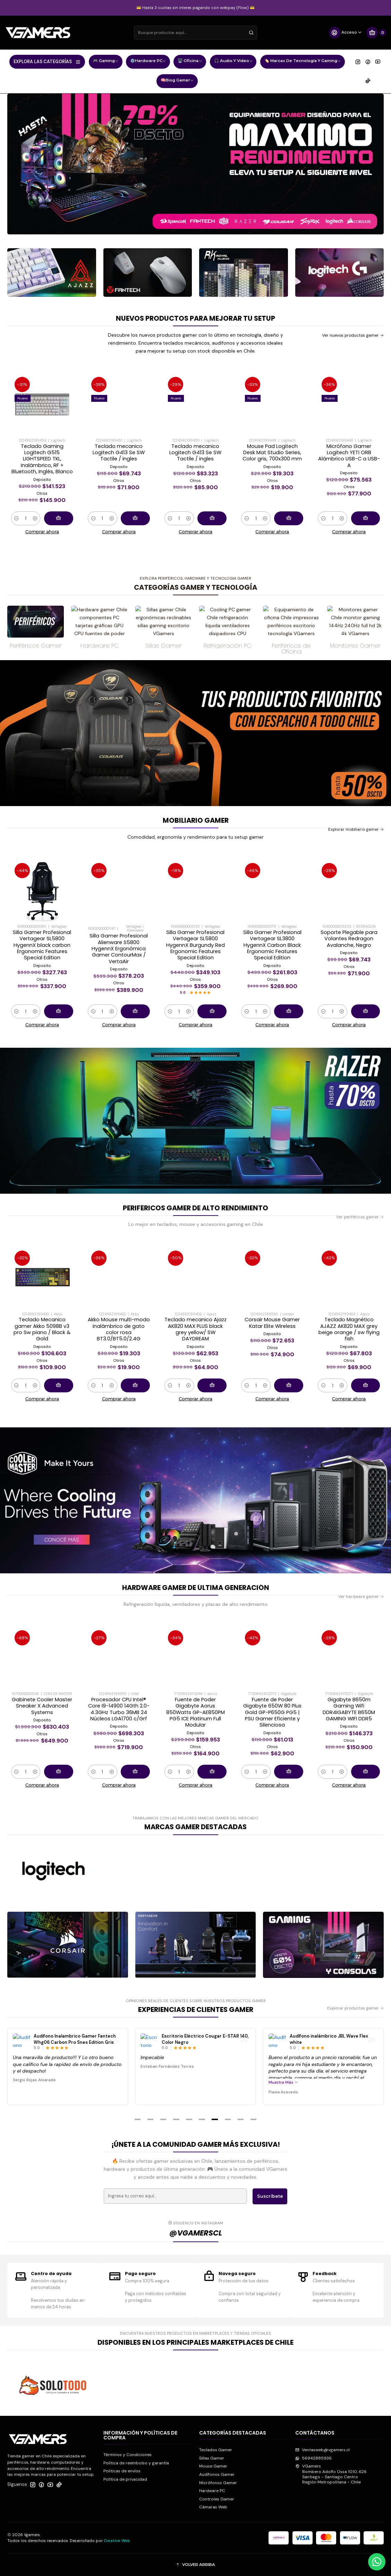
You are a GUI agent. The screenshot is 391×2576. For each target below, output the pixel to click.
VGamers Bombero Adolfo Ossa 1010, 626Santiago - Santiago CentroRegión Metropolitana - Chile (331, 2474)
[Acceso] (345, 32)
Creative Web (117, 2540)
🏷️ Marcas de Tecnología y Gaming (302, 61)
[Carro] (376, 32)
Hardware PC (212, 2490)
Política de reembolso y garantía (136, 2463)
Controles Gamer (216, 2499)
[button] (137, 2119)
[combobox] (195, 33)
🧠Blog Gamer (177, 81)
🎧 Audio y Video (233, 61)
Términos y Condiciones (127, 2454)
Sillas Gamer (211, 2458)
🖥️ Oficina (190, 61)
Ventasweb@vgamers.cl (322, 2450)
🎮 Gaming (105, 61)
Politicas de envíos (122, 2471)
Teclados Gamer (215, 2450)
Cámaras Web (213, 2507)
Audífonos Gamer (217, 2474)
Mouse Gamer (213, 2466)
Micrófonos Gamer (218, 2483)
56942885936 (313, 2458)
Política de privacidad (125, 2479)
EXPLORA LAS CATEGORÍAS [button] (47, 61)
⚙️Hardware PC (148, 61)
